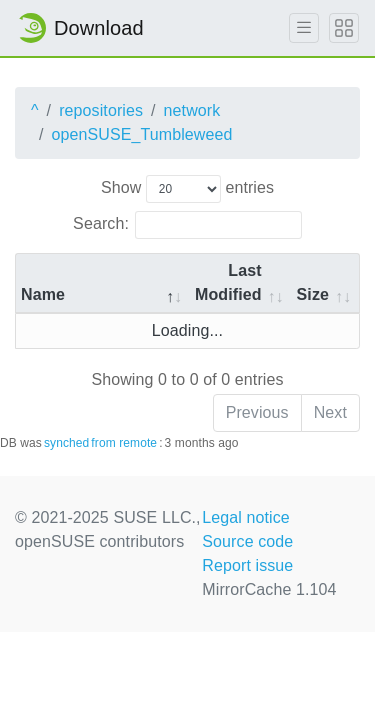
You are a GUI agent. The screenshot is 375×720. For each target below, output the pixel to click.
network (192, 110)
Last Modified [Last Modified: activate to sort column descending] (228, 282)
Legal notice (246, 517)
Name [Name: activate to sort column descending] (43, 294)
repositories (101, 110)
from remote (124, 443)
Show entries (187, 189)
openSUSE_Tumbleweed (142, 134)
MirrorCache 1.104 (269, 589)
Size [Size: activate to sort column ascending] (313, 294)
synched (66, 443)
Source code (247, 541)
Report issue (247, 565)
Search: (187, 225)
